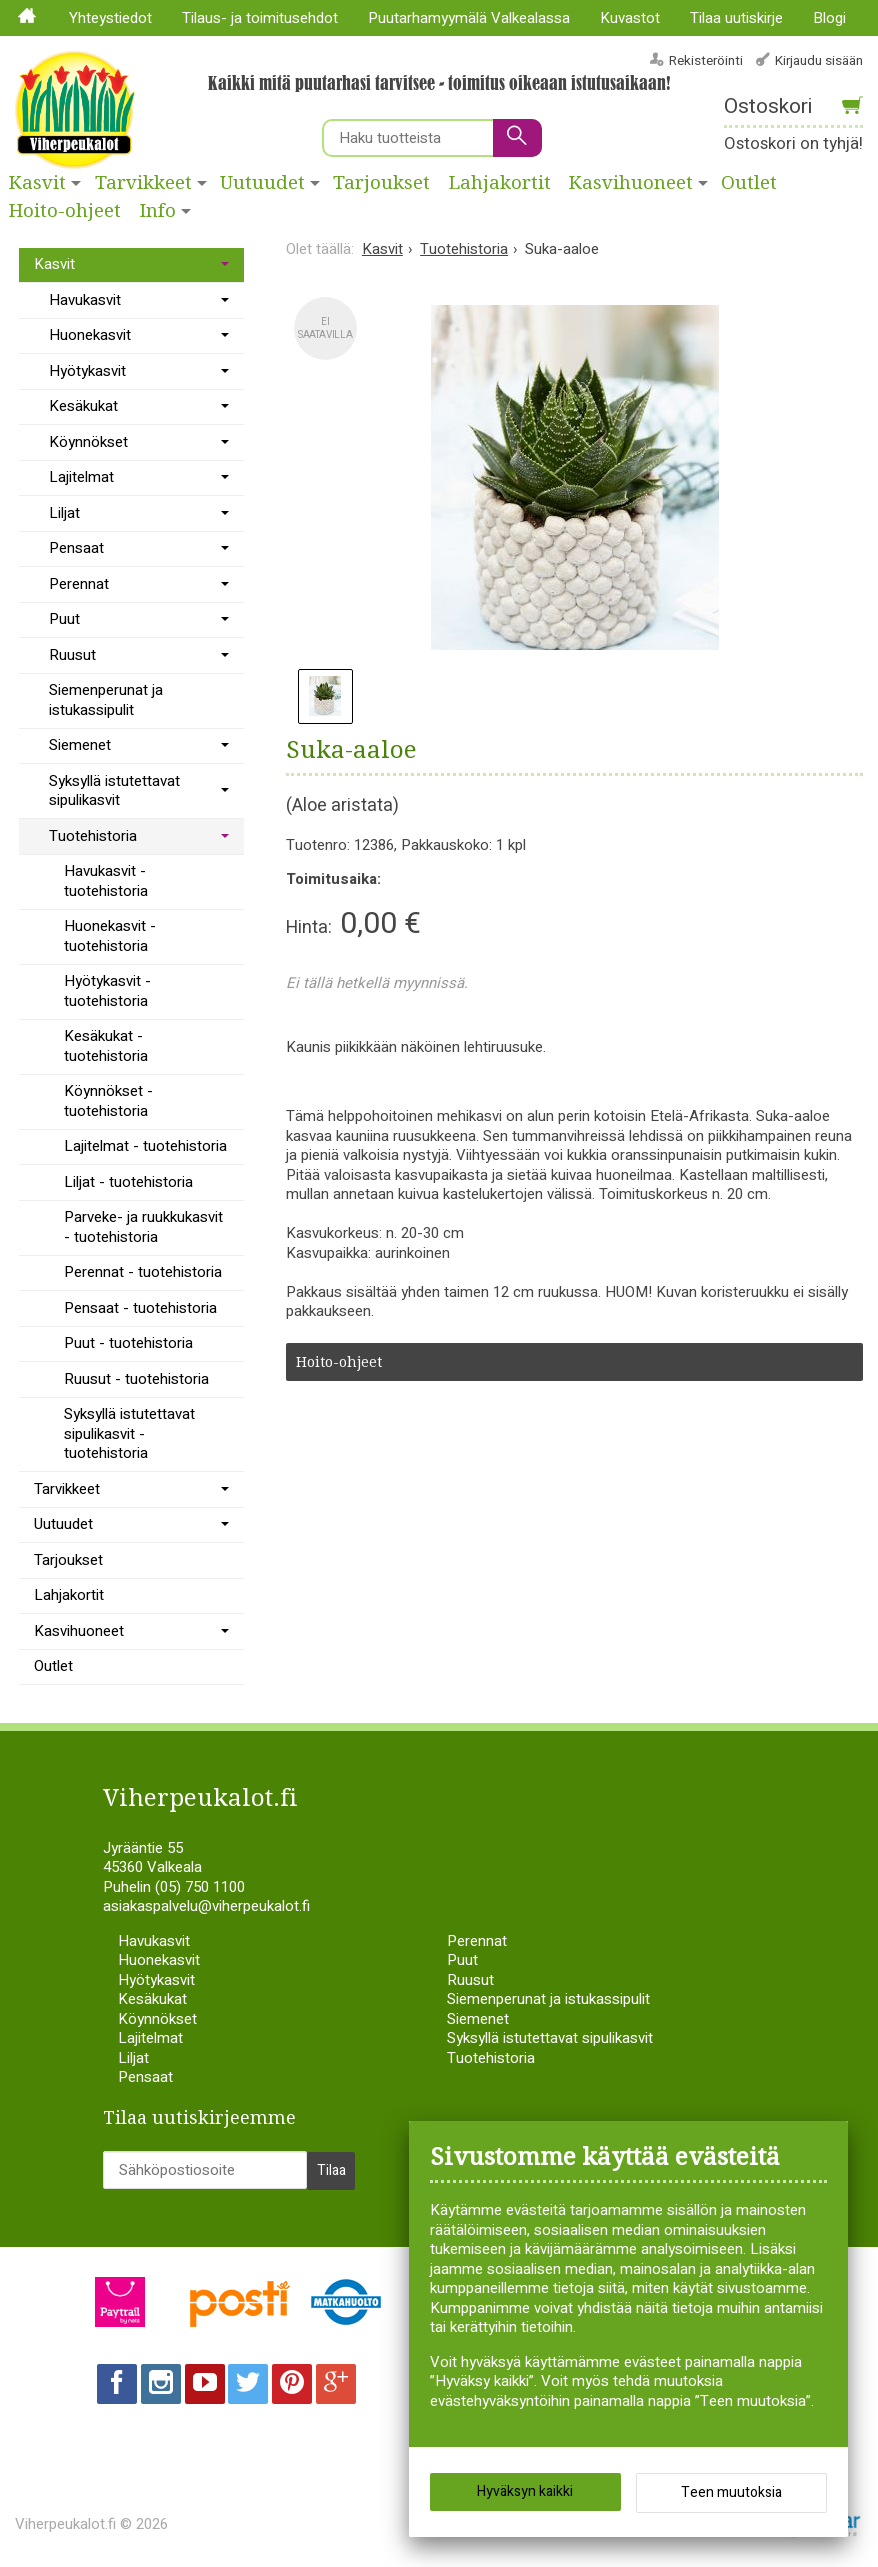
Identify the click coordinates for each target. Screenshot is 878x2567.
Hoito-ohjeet (65, 211)
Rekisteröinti (706, 60)
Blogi (829, 18)
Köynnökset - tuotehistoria (108, 1101)
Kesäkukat (83, 406)
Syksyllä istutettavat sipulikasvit (114, 791)
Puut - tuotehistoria (128, 1343)
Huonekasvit (90, 335)
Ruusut (72, 655)
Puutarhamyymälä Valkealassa (469, 18)
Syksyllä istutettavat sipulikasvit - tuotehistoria (129, 1433)
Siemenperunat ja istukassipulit (106, 700)
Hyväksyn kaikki (525, 2496)
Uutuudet (262, 183)
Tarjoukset (381, 183)
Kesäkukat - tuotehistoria (106, 1046)
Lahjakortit (500, 183)
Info (158, 211)
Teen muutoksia (731, 2497)
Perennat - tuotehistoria (143, 1272)
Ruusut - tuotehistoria (136, 1379)
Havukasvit (85, 300)
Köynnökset (88, 442)
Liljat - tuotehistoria (128, 1182)
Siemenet (80, 745)
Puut (64, 619)
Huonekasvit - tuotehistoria (110, 936)
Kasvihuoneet (631, 183)
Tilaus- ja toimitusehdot (260, 18)
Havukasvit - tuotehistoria (106, 881)
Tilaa (331, 2165)
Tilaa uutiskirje (736, 18)
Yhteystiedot (110, 18)
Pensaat (76, 548)
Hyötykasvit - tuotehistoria (107, 991)
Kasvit (37, 183)
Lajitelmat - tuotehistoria (145, 1146)
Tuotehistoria (93, 836)
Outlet (53, 1666)
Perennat (79, 584)
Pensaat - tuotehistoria (140, 1308)
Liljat (64, 513)
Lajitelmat (81, 477)
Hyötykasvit (87, 371)
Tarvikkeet (143, 183)
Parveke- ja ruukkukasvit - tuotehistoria (143, 1227)
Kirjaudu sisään (819, 60)
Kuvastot (630, 18)
